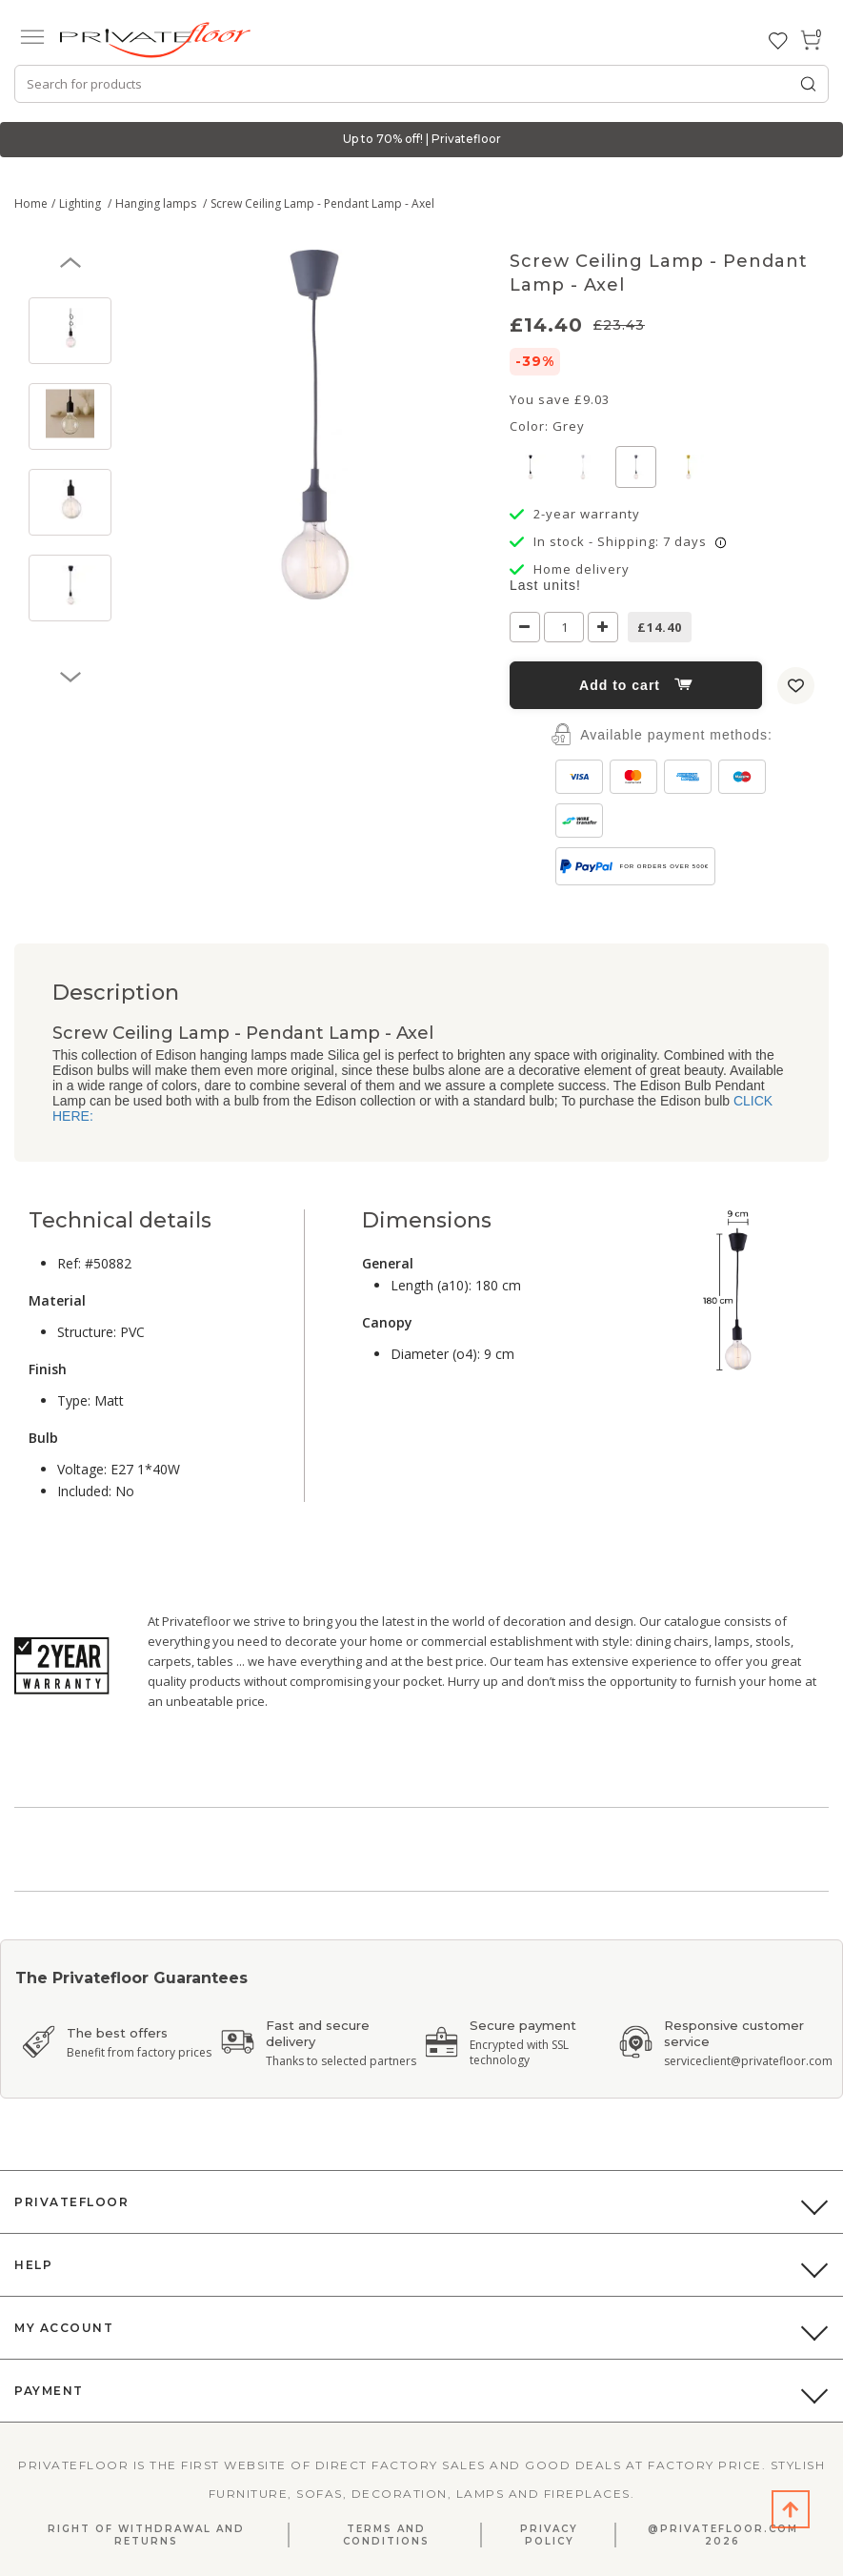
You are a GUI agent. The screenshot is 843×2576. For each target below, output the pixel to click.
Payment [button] (49, 2390)
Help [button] (33, 2265)
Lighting (81, 203)
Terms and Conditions (386, 2535)
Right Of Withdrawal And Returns (146, 2535)
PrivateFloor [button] (71, 2202)
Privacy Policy (549, 2535)
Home (31, 203)
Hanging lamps (157, 203)
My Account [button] (63, 2328)
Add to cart (635, 685)
